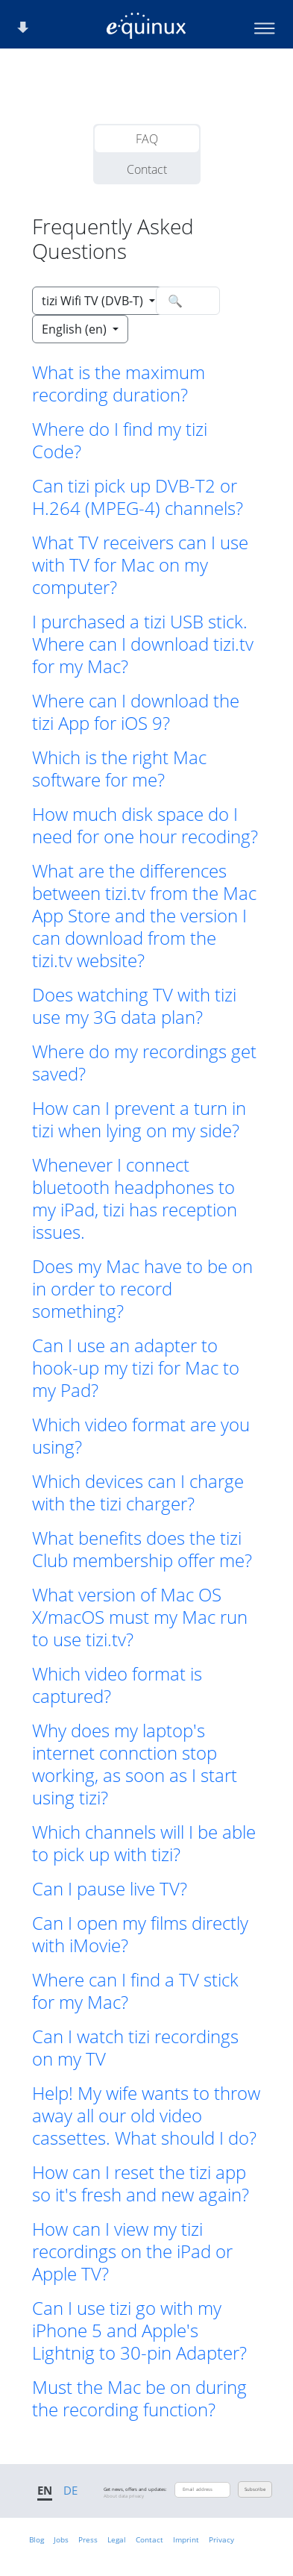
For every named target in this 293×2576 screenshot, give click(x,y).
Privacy (221, 2539)
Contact (147, 169)
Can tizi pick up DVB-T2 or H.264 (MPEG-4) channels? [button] (137, 497)
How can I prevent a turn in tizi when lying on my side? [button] (139, 1119)
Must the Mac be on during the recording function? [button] (139, 2398)
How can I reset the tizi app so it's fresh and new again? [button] (140, 2183)
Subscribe (255, 2489)
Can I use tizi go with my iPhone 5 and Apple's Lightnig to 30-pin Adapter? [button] (139, 2330)
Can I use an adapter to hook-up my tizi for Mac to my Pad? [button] (135, 1367)
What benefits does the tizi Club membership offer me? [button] (142, 1549)
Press (88, 2539)
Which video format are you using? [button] (141, 1435)
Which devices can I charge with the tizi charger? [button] (138, 1492)
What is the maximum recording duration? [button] (118, 383)
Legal (116, 2539)
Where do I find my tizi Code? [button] (119, 440)
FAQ (147, 139)
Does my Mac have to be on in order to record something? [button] (142, 1288)
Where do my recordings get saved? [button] (144, 1062)
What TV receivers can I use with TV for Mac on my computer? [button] (140, 564)
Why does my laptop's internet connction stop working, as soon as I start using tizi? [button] (134, 1764)
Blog (36, 2539)
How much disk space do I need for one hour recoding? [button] (145, 825)
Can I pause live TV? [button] (109, 1889)
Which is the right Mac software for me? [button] (119, 768)
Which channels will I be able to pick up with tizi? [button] (144, 1843)
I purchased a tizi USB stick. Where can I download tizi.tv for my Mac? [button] (142, 644)
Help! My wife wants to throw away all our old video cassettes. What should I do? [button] (146, 2115)
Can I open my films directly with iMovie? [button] (140, 1934)
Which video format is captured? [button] (117, 1685)
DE (70, 2490)
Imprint (186, 2539)
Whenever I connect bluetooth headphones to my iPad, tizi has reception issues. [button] (134, 1198)
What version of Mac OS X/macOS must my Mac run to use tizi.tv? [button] (140, 1617)
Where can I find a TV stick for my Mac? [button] (135, 1991)
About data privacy (124, 2496)
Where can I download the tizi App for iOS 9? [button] (135, 712)
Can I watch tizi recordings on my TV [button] (135, 2047)
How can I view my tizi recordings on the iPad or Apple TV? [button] (132, 2251)
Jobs (61, 2539)
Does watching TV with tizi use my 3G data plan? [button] (134, 1006)
